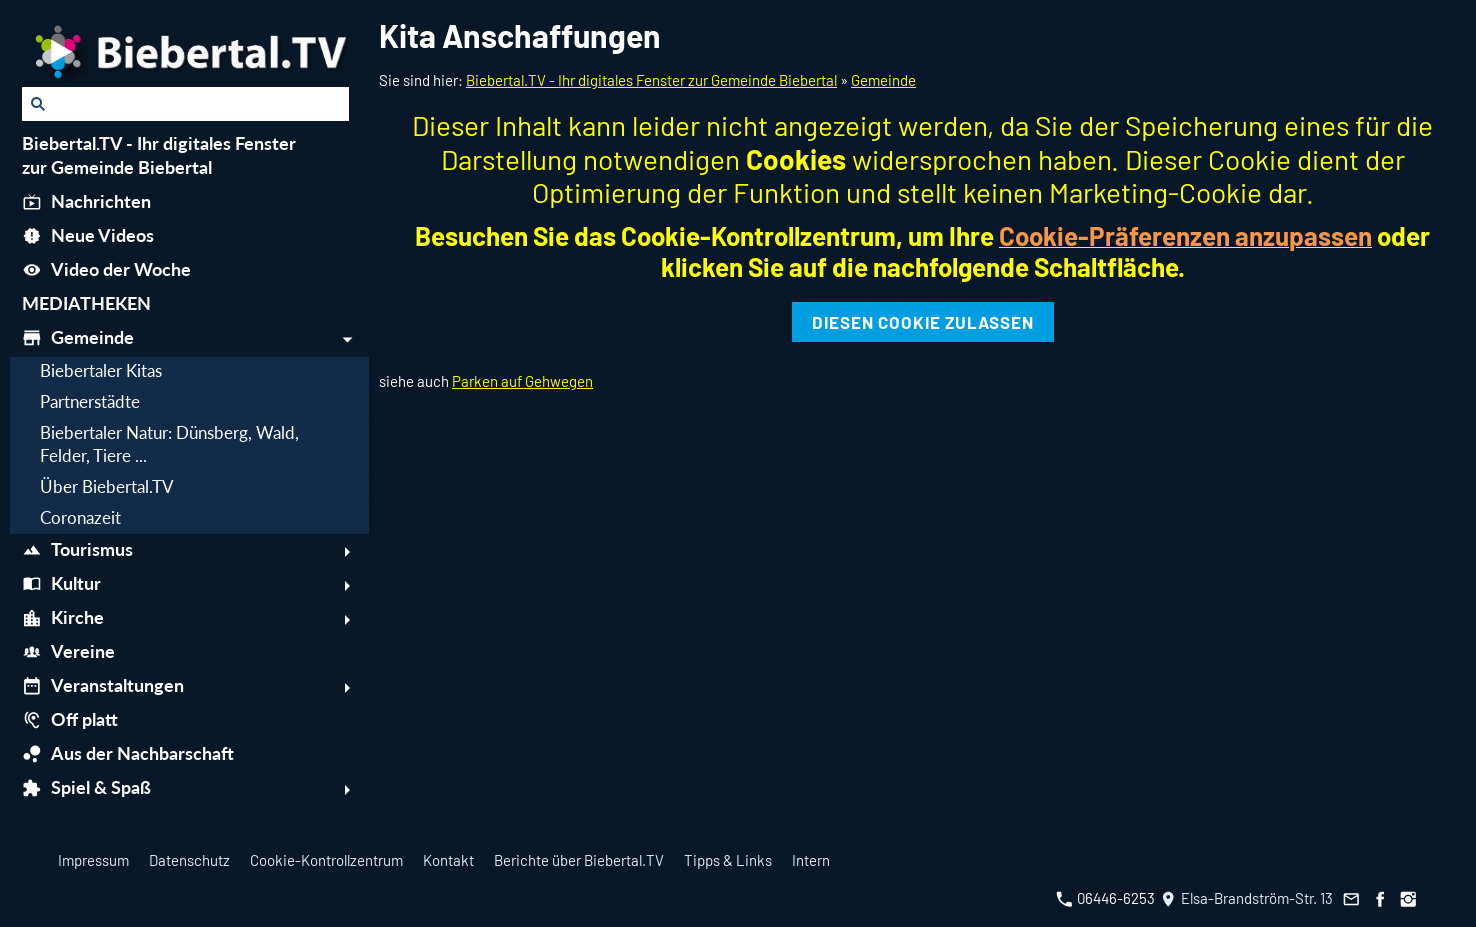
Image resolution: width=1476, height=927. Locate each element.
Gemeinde (883, 80)
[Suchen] (185, 104)
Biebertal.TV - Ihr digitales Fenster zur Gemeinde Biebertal (651, 80)
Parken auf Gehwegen (522, 381)
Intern (811, 860)
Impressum (93, 860)
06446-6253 (1105, 898)
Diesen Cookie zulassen (923, 322)
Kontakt (448, 860)
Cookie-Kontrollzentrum (326, 860)
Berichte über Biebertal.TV (579, 860)
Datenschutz (189, 860)
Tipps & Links (728, 860)
